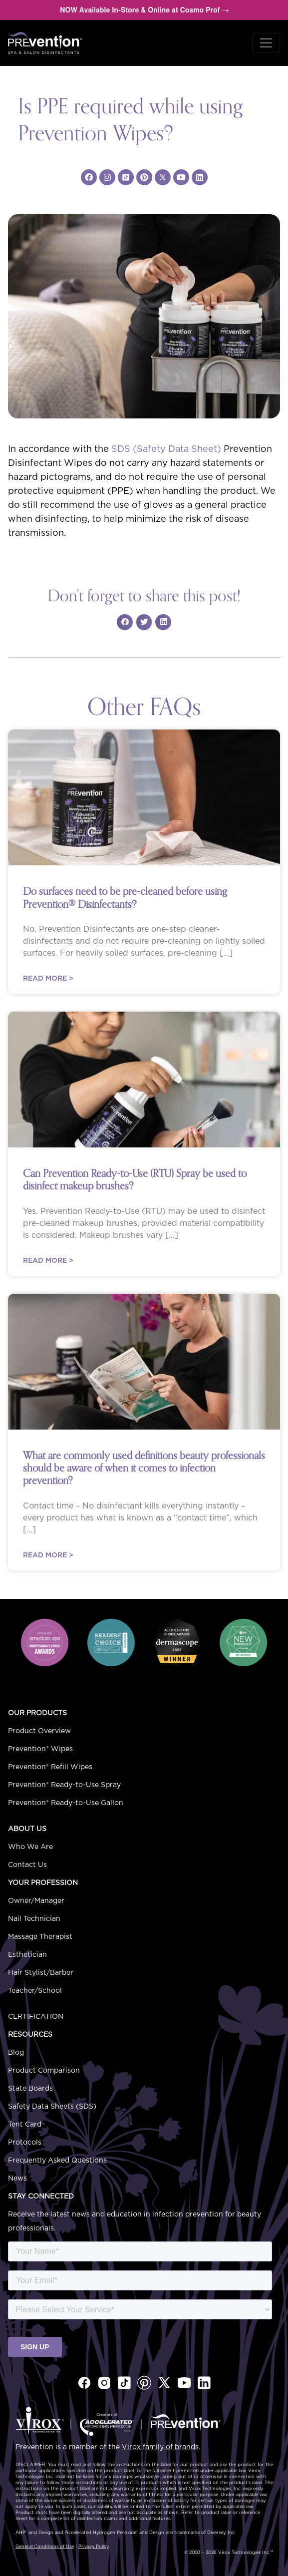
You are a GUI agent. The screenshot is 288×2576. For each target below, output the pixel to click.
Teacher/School (35, 1990)
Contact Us (27, 1864)
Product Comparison (44, 2070)
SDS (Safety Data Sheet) (166, 449)
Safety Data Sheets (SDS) (52, 2106)
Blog (16, 2052)
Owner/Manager (36, 1900)
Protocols (24, 2142)
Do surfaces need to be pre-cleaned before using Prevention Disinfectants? (125, 897)
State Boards (30, 2088)
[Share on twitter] (144, 622)
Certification (35, 2016)
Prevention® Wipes (40, 1749)
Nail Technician (34, 1918)
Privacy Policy (93, 2547)
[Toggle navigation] (266, 43)
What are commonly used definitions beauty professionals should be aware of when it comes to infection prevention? (144, 1468)
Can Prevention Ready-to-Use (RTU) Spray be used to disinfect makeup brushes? (135, 1179)
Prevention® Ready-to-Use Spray (64, 1785)
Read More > (48, 978)
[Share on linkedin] (163, 622)
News (17, 2178)
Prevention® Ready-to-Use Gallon (65, 1803)
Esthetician (27, 1954)
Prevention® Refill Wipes (50, 1767)
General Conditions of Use (44, 2547)
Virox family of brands (160, 2447)
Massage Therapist (40, 1936)
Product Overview (39, 1731)
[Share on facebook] (125, 622)
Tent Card (24, 2124)
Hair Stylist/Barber (40, 1972)
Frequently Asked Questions (57, 2160)
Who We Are (30, 1846)
